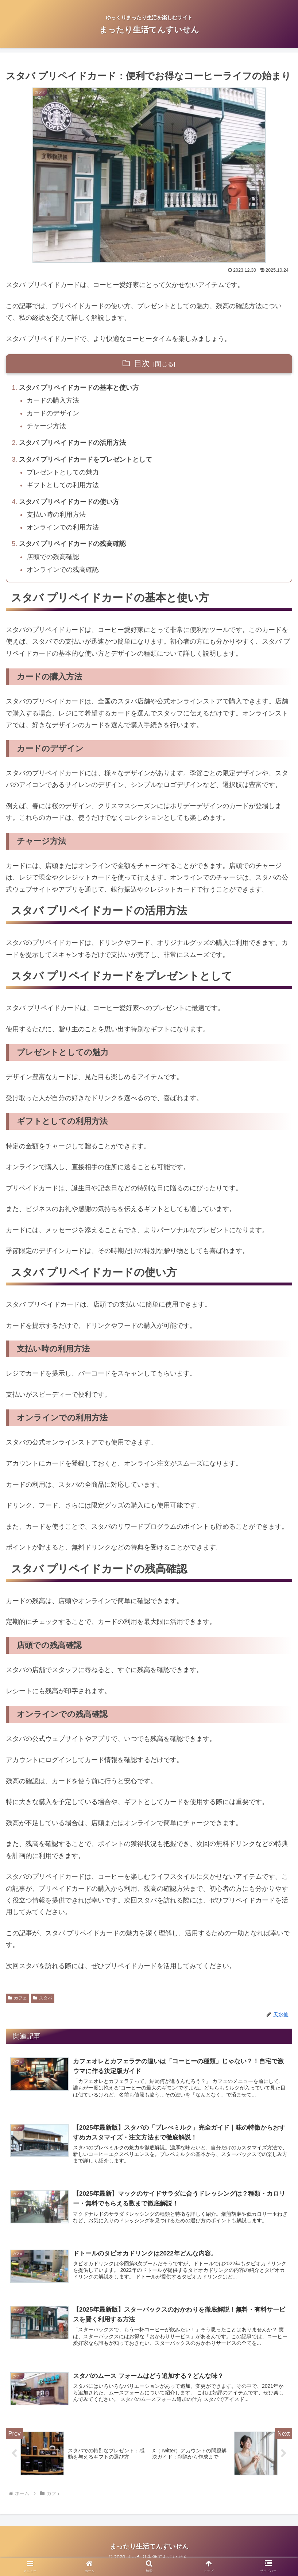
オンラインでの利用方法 (63, 531)
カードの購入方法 (53, 401)
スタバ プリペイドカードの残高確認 (72, 548)
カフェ (17, 2003)
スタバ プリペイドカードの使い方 (69, 505)
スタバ (42, 2003)
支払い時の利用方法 (56, 518)
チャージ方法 (47, 427)
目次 (142, 363)
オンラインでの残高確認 (63, 574)
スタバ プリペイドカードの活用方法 (72, 444)
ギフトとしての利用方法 (63, 488)
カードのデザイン (53, 414)
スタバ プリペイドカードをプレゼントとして (85, 461)
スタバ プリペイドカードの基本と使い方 (79, 388)
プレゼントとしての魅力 (63, 474)
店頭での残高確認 (53, 561)
